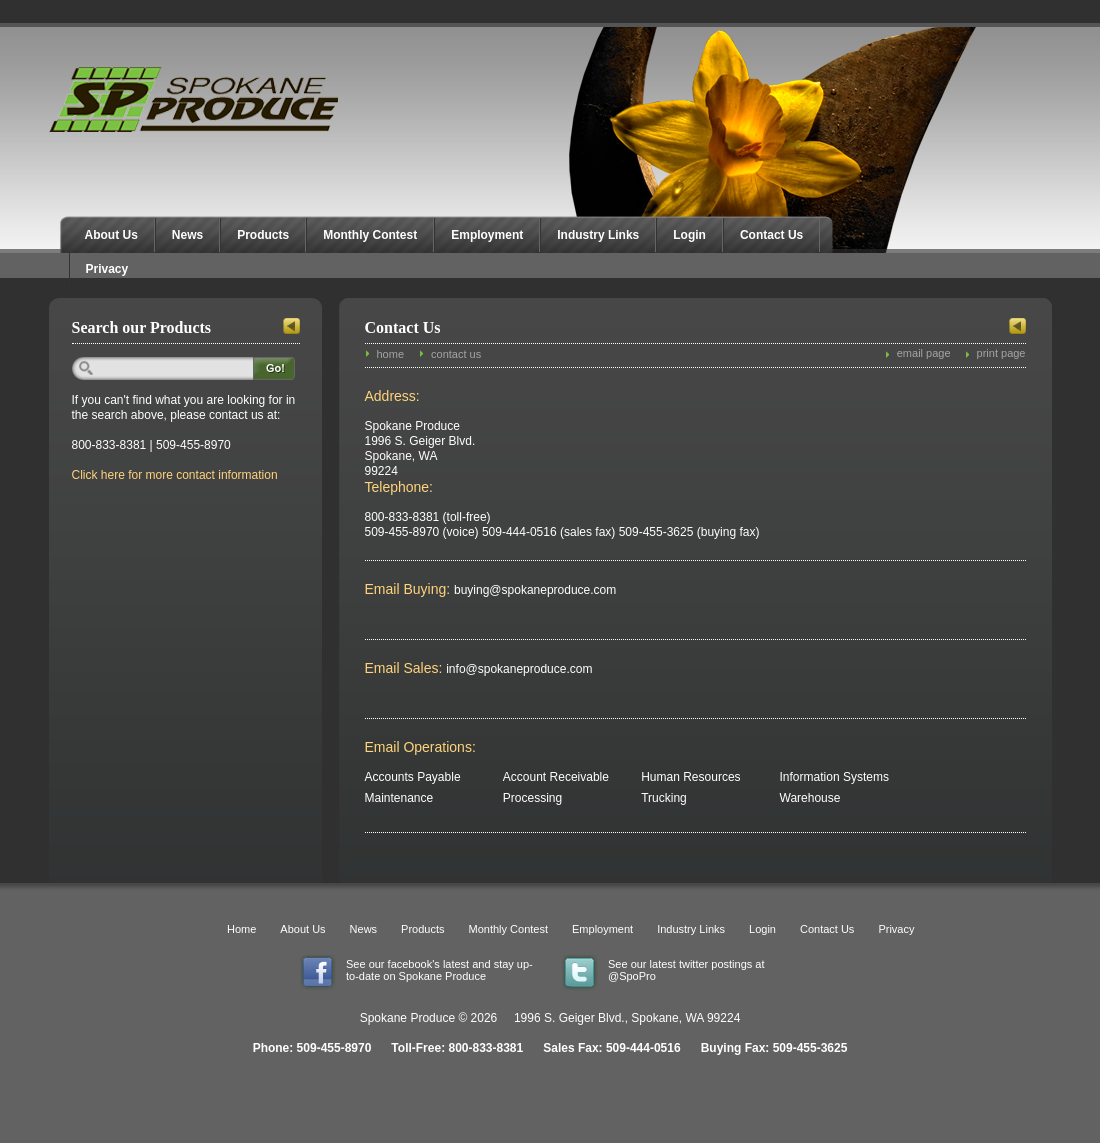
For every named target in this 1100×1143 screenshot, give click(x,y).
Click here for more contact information (175, 475)
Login (689, 235)
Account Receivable (556, 777)
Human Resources (690, 777)
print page (1001, 353)
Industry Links (598, 235)
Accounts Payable (413, 777)
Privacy (107, 269)
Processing (532, 798)
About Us (111, 235)
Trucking (664, 798)
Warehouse (810, 798)
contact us (456, 354)
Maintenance (399, 798)
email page (924, 353)
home (391, 354)
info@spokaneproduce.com (506, 669)
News (187, 235)
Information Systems (834, 777)
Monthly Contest (370, 235)
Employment (487, 235)
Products (263, 235)
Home (241, 929)
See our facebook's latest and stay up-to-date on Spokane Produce (439, 970)
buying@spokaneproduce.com (514, 590)
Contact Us (771, 235)
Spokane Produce (196, 99)
